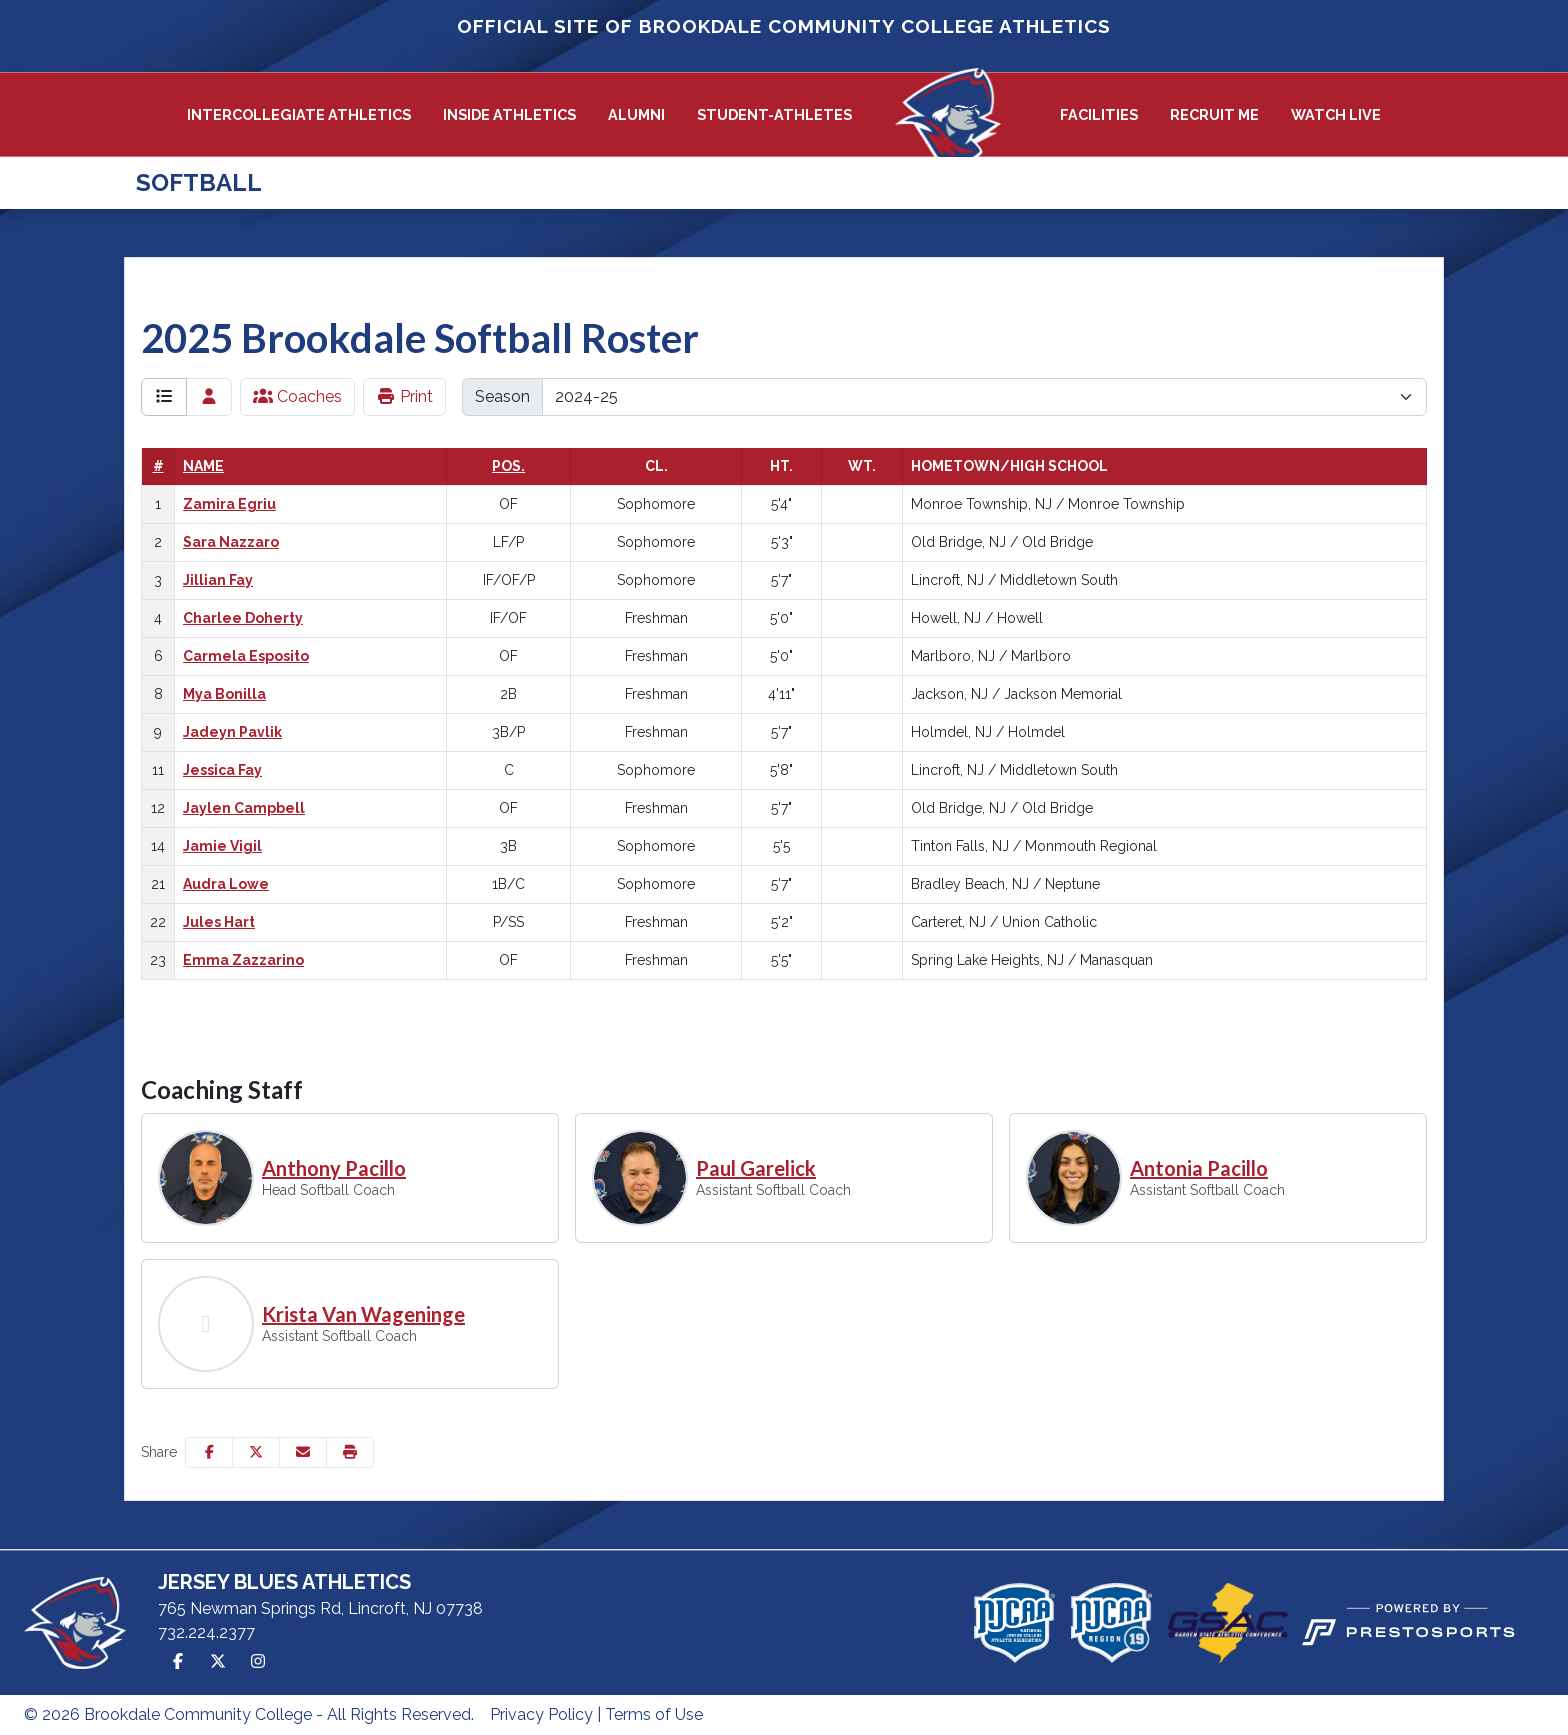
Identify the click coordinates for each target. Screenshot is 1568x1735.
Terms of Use (654, 1714)
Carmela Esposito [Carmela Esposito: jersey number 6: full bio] (246, 656)
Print (404, 396)
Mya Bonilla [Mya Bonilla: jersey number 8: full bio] (224, 694)
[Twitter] (218, 1662)
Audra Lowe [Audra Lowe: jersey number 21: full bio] (226, 884)
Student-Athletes (774, 114)
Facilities (1099, 114)
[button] (299, 115)
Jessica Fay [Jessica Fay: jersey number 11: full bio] (222, 770)
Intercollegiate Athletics (299, 114)
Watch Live (1336, 114)
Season (502, 396)
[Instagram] (258, 1662)
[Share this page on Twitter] (256, 1452)
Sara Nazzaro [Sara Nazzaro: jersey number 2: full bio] (231, 542)
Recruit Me (1214, 114)
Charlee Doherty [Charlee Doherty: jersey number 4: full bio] (243, 618)
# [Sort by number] (158, 466)
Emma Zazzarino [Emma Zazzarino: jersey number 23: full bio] (243, 960)
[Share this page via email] (303, 1452)
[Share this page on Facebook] (209, 1452)
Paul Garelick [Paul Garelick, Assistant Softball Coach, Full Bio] (756, 1168)
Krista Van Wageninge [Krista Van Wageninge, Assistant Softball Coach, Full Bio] (363, 1314)
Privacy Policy (541, 1714)
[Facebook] (178, 1662)
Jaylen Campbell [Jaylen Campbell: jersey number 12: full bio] (244, 808)
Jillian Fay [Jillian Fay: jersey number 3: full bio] (218, 580)
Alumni (636, 114)
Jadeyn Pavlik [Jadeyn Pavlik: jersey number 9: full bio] (232, 732)
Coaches (297, 396)
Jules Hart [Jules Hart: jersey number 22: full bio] (219, 922)
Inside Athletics (509, 114)
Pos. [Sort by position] (508, 466)
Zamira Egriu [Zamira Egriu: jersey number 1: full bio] (229, 504)
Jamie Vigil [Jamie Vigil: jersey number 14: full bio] (222, 846)
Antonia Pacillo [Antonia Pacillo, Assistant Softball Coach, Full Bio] (1199, 1168)
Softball (199, 182)
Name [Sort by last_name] (203, 466)
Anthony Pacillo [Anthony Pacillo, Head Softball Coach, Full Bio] (334, 1168)
